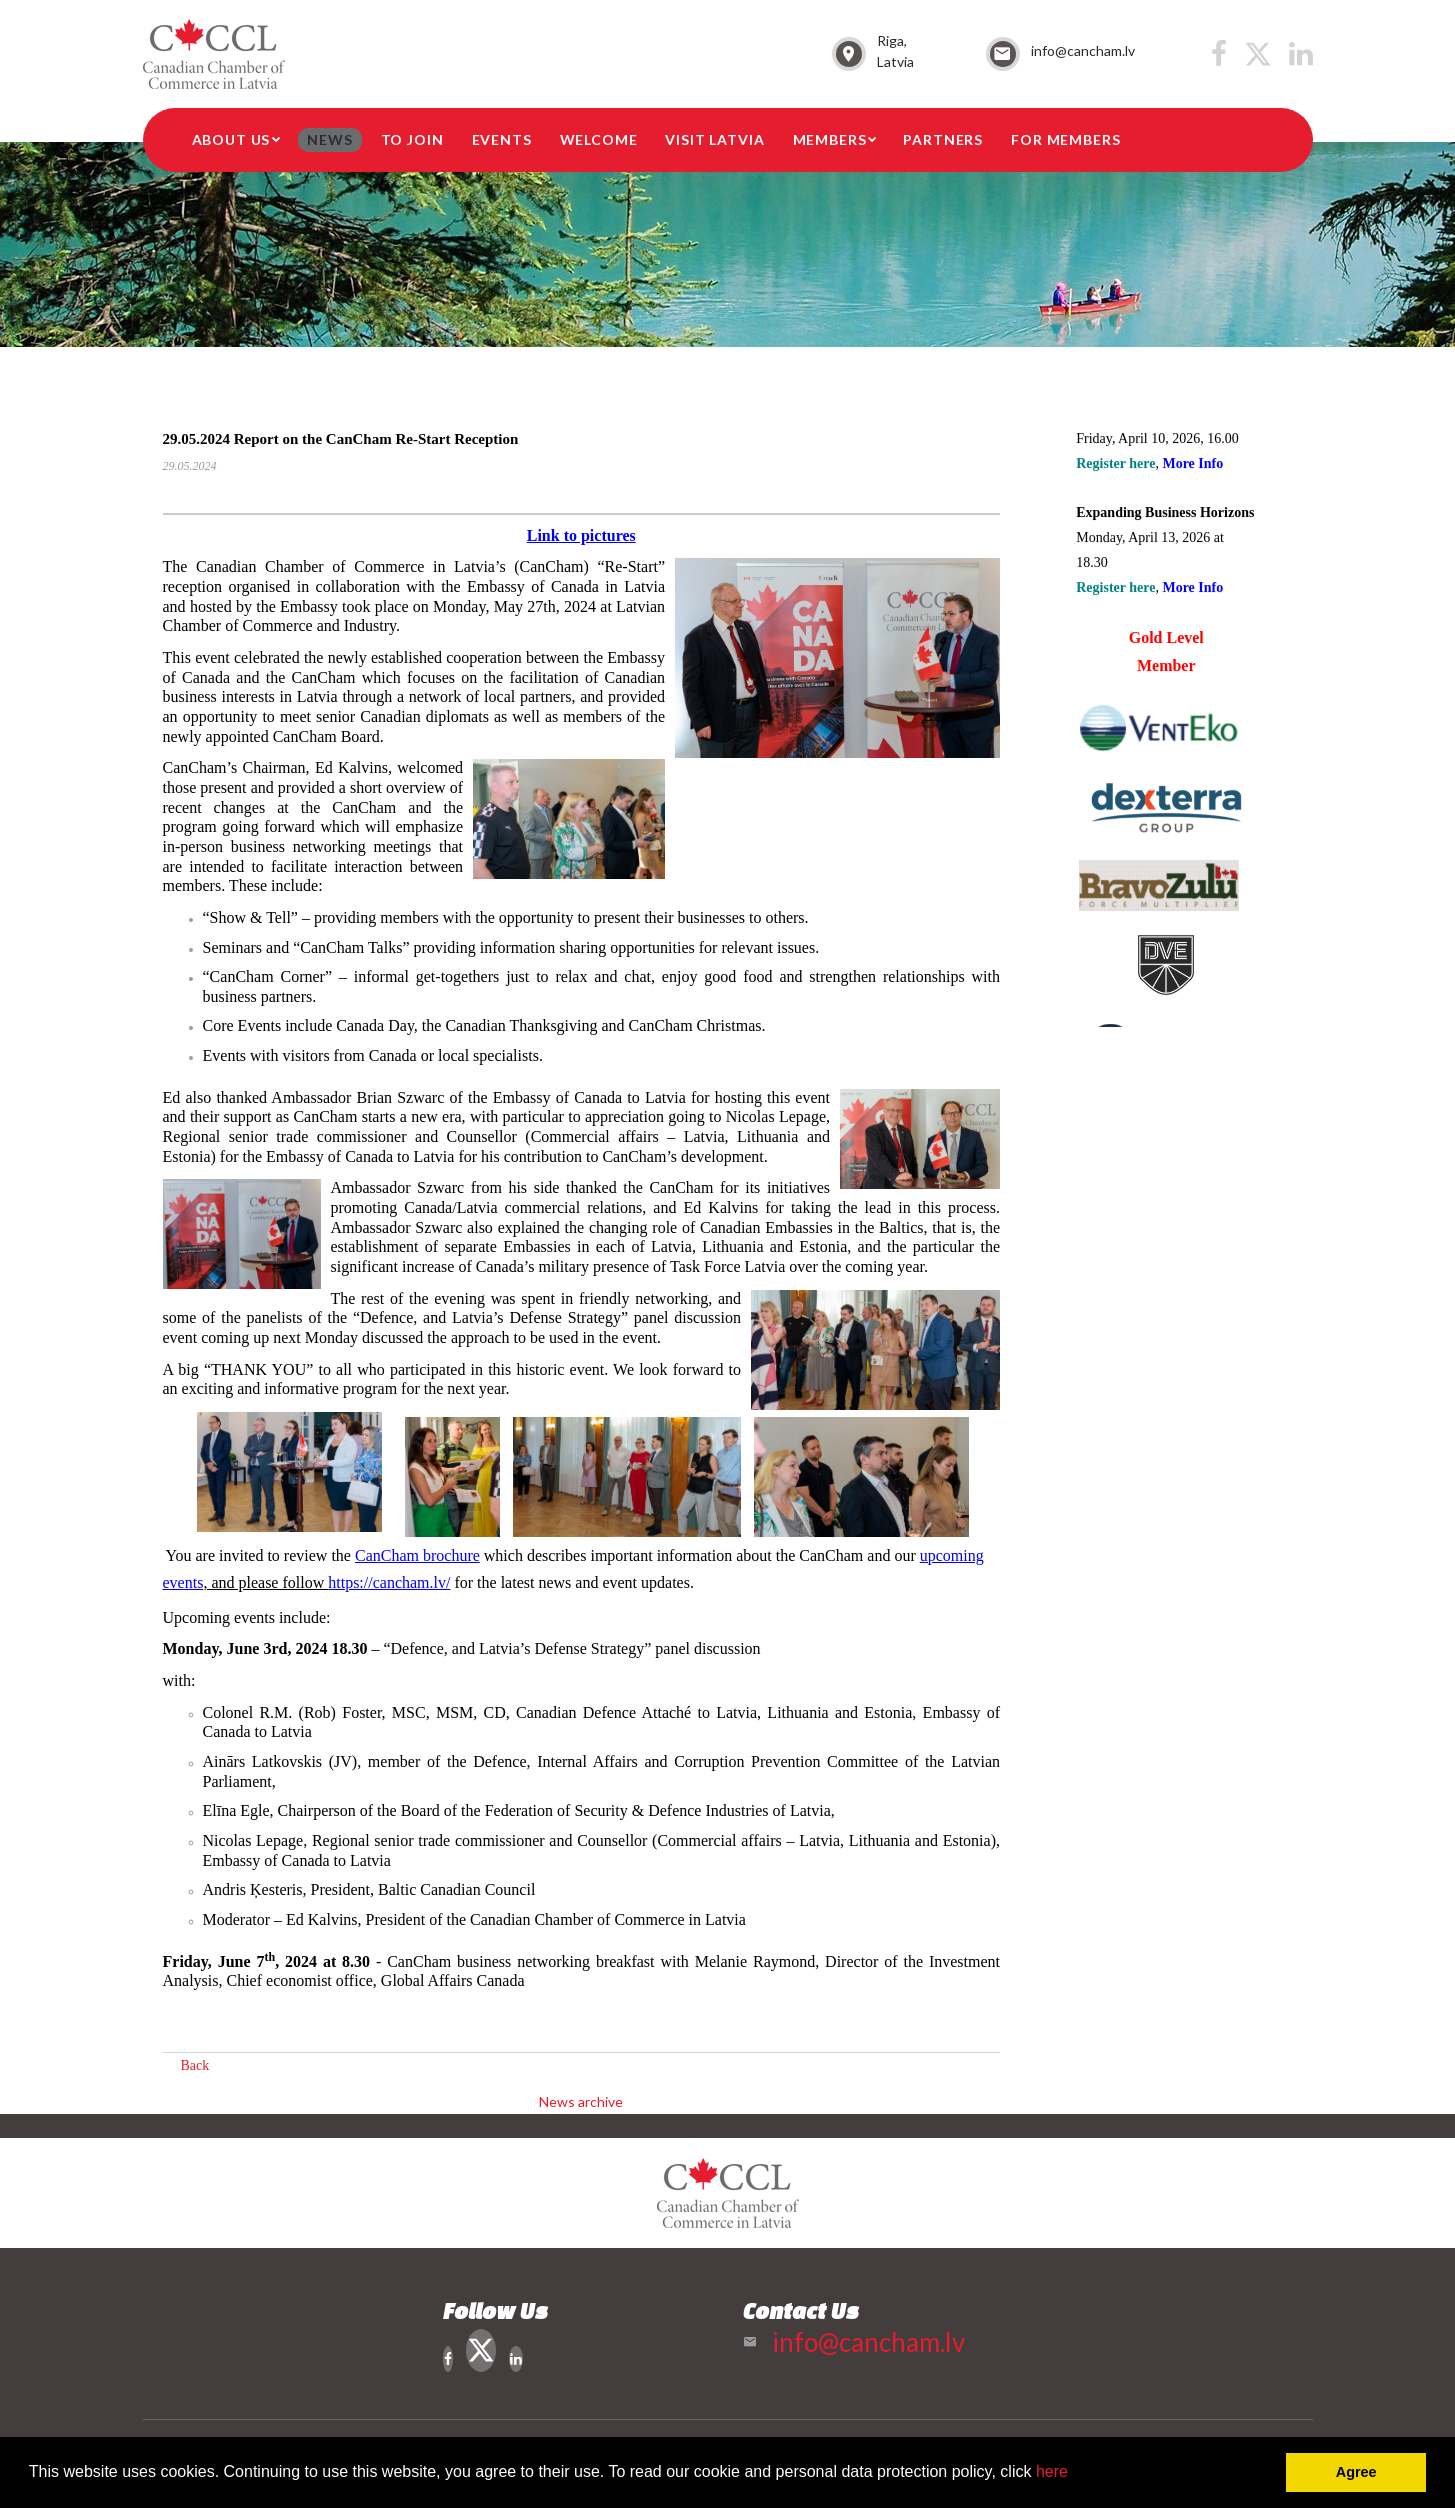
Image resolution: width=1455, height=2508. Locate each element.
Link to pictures (581, 535)
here (1052, 2471)
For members (1065, 139)
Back (195, 2065)
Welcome (599, 139)
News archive (581, 2101)
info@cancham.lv (1083, 50)
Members (830, 139)
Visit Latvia (714, 139)
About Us (231, 139)
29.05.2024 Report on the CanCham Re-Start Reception (341, 439)
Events (502, 139)
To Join (412, 139)
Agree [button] (1356, 2472)
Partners (943, 139)
